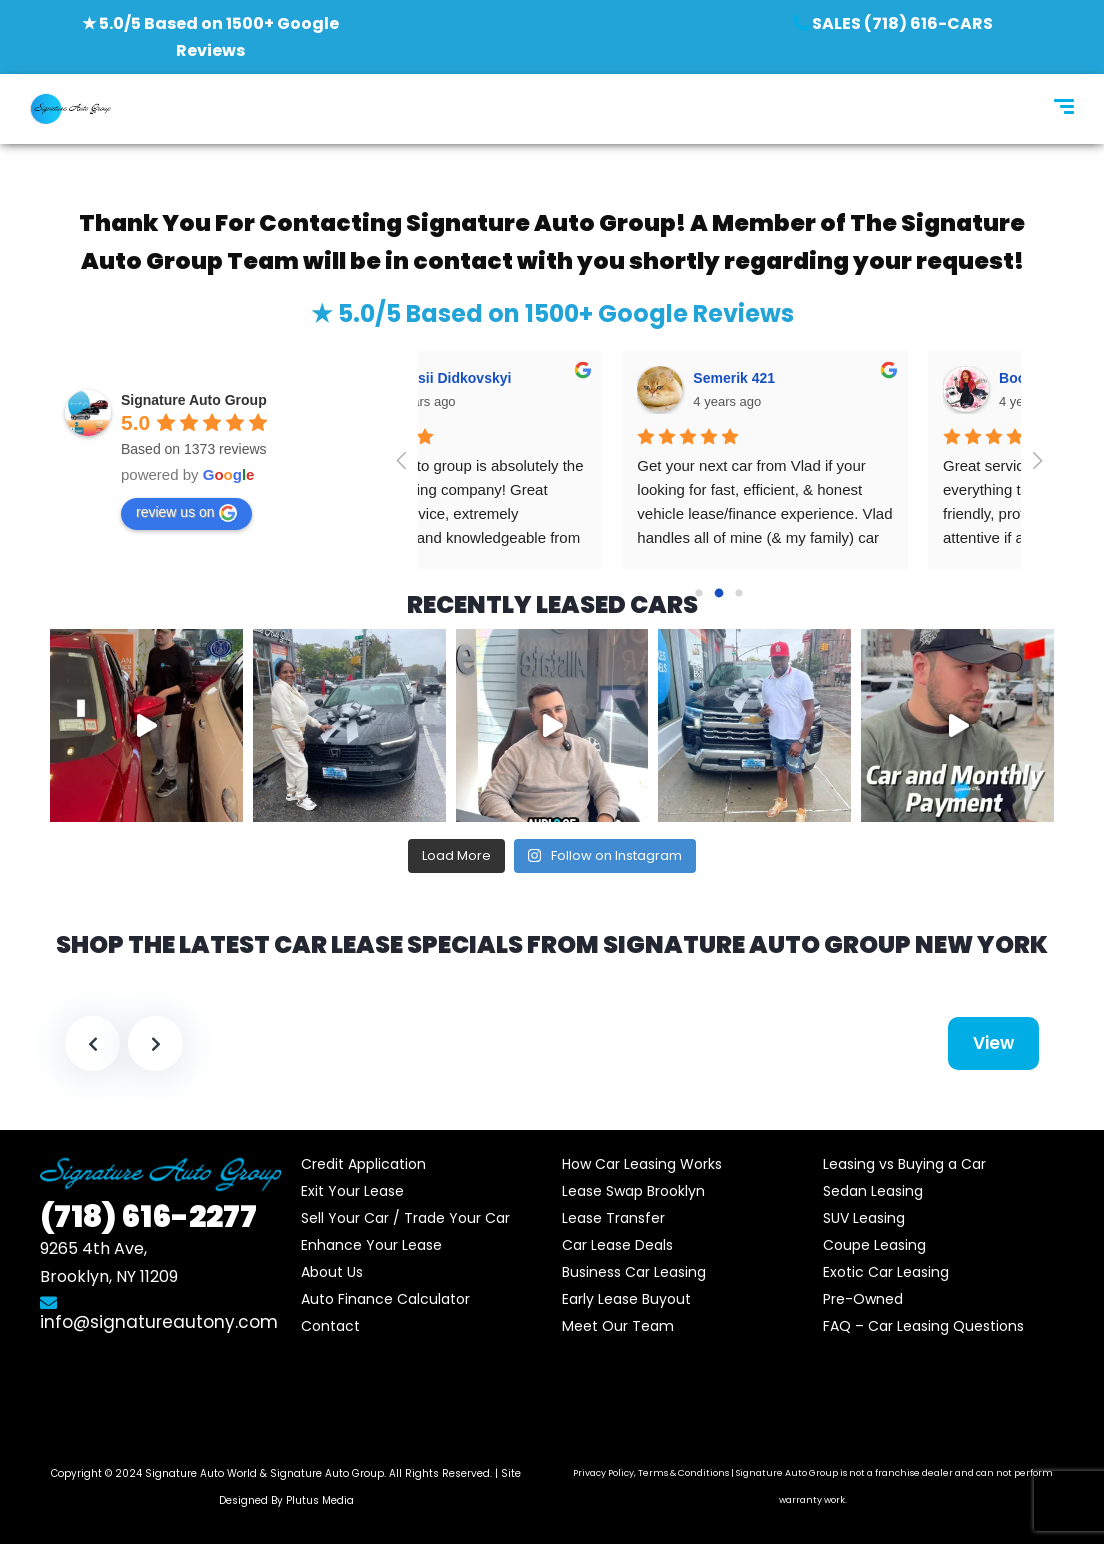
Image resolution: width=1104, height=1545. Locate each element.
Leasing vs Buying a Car (904, 1164)
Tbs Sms (828, 378)
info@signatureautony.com (159, 1314)
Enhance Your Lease (371, 1245)
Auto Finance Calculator (385, 1299)
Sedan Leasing (873, 1191)
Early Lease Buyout (626, 1299)
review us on (186, 513)
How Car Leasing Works (642, 1164)
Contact (330, 1326)
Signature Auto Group (327, 1473)
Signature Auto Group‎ (194, 400)
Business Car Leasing (634, 1272)
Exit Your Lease (352, 1191)
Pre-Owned (863, 1299)
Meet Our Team (618, 1326)
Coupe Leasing (874, 1245)
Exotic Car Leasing (886, 1272)
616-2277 (148, 1217)
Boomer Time (537, 378)
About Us (332, 1272)
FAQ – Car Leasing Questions (923, 1326)
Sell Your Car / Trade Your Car (405, 1218)
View (993, 1043)
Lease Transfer (613, 1218)
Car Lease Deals (617, 1245)
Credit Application (363, 1164)
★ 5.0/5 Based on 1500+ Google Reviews (552, 313)
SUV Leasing (864, 1218)
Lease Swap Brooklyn (633, 1191)
